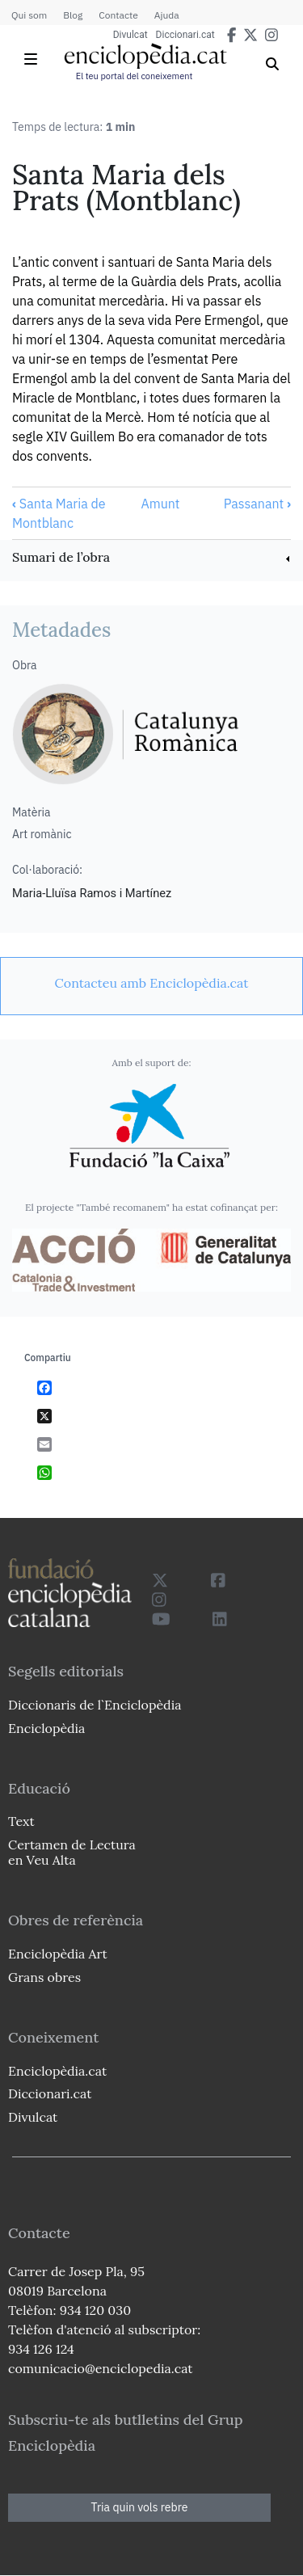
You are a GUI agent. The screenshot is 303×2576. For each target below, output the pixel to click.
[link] (151, 559)
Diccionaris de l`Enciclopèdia (94, 1705)
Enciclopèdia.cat (57, 2071)
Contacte (118, 15)
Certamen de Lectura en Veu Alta (72, 1852)
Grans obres (44, 1977)
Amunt (160, 503)
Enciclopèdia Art (57, 1954)
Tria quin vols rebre (139, 2507)
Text (21, 1821)
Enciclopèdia (46, 1728)
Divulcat (130, 34)
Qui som (29, 15)
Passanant (257, 503)
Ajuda (166, 15)
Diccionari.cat (185, 34)
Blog (72, 15)
